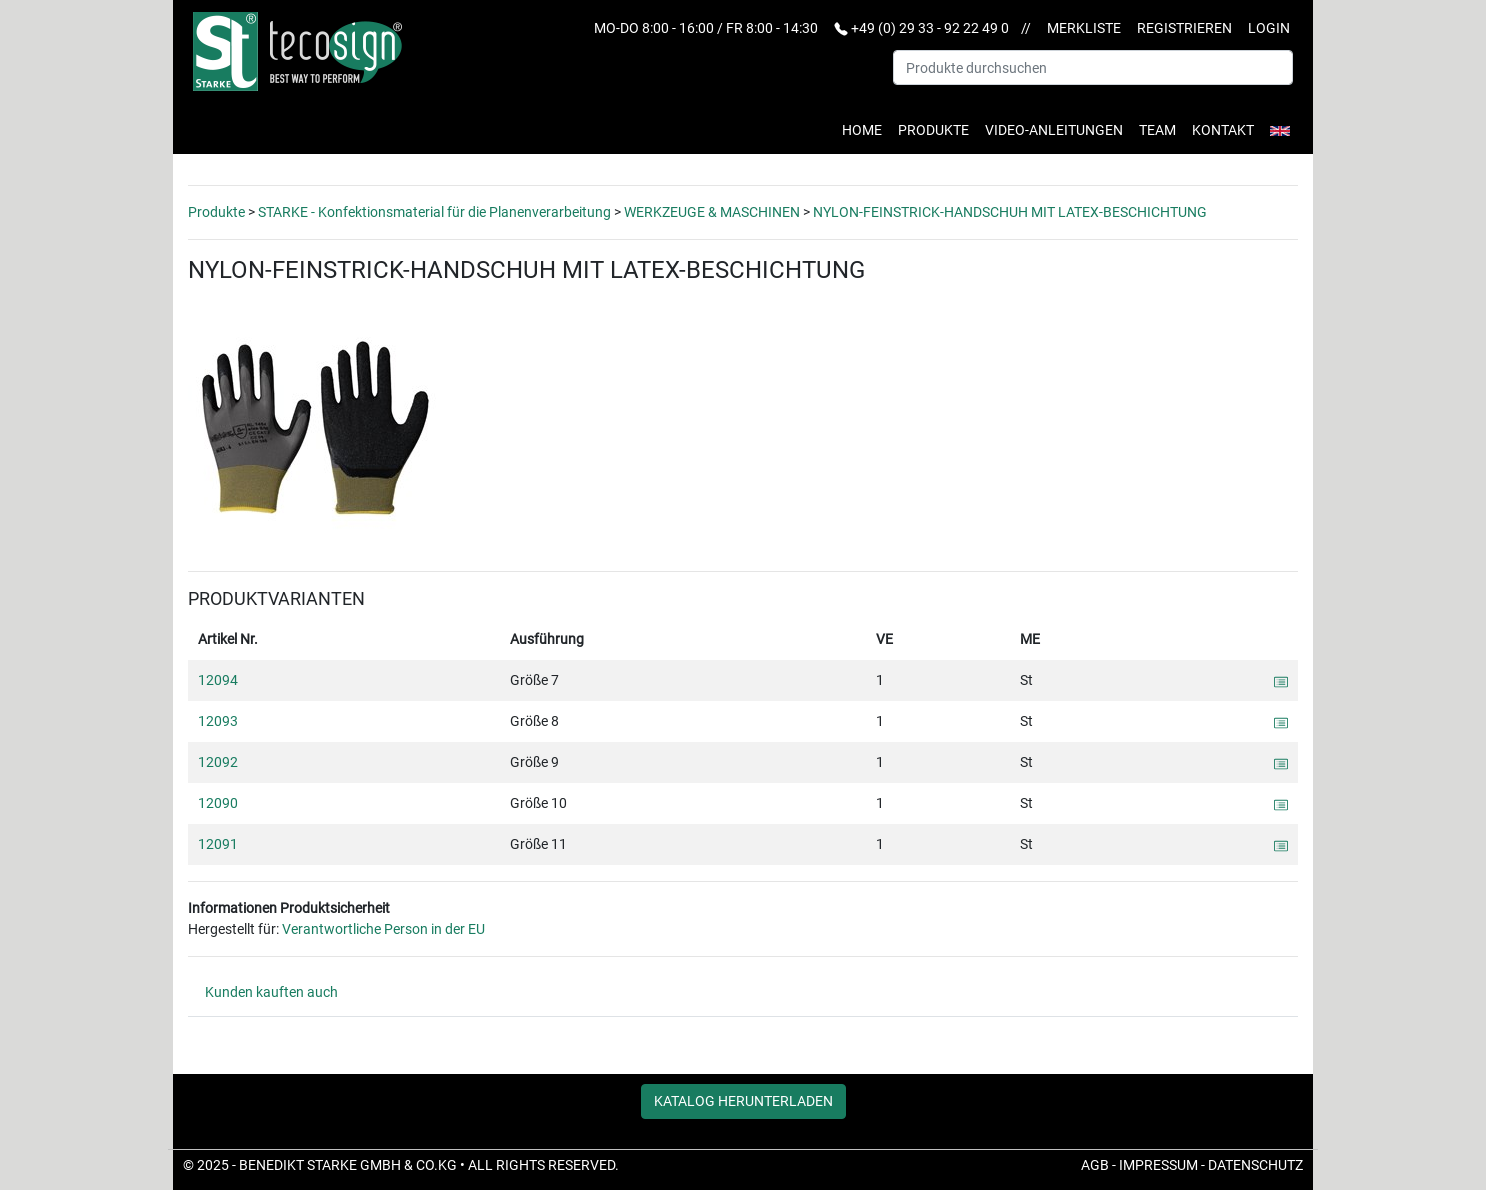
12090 (218, 803)
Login (1269, 28)
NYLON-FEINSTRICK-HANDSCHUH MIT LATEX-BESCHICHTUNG (1010, 212)
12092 (218, 762)
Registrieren (1184, 28)
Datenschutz (1255, 1165)
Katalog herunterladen (743, 1101)
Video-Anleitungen (1054, 130)
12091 (218, 844)
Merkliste (1084, 28)
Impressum (1158, 1165)
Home (862, 130)
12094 (218, 680)
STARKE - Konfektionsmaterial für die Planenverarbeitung (434, 212)
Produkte (933, 130)
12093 (218, 721)
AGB (1095, 1165)
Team (1157, 130)
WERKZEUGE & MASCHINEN (712, 212)
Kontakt (1223, 130)
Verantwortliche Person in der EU (383, 929)
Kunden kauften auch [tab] (271, 992)
